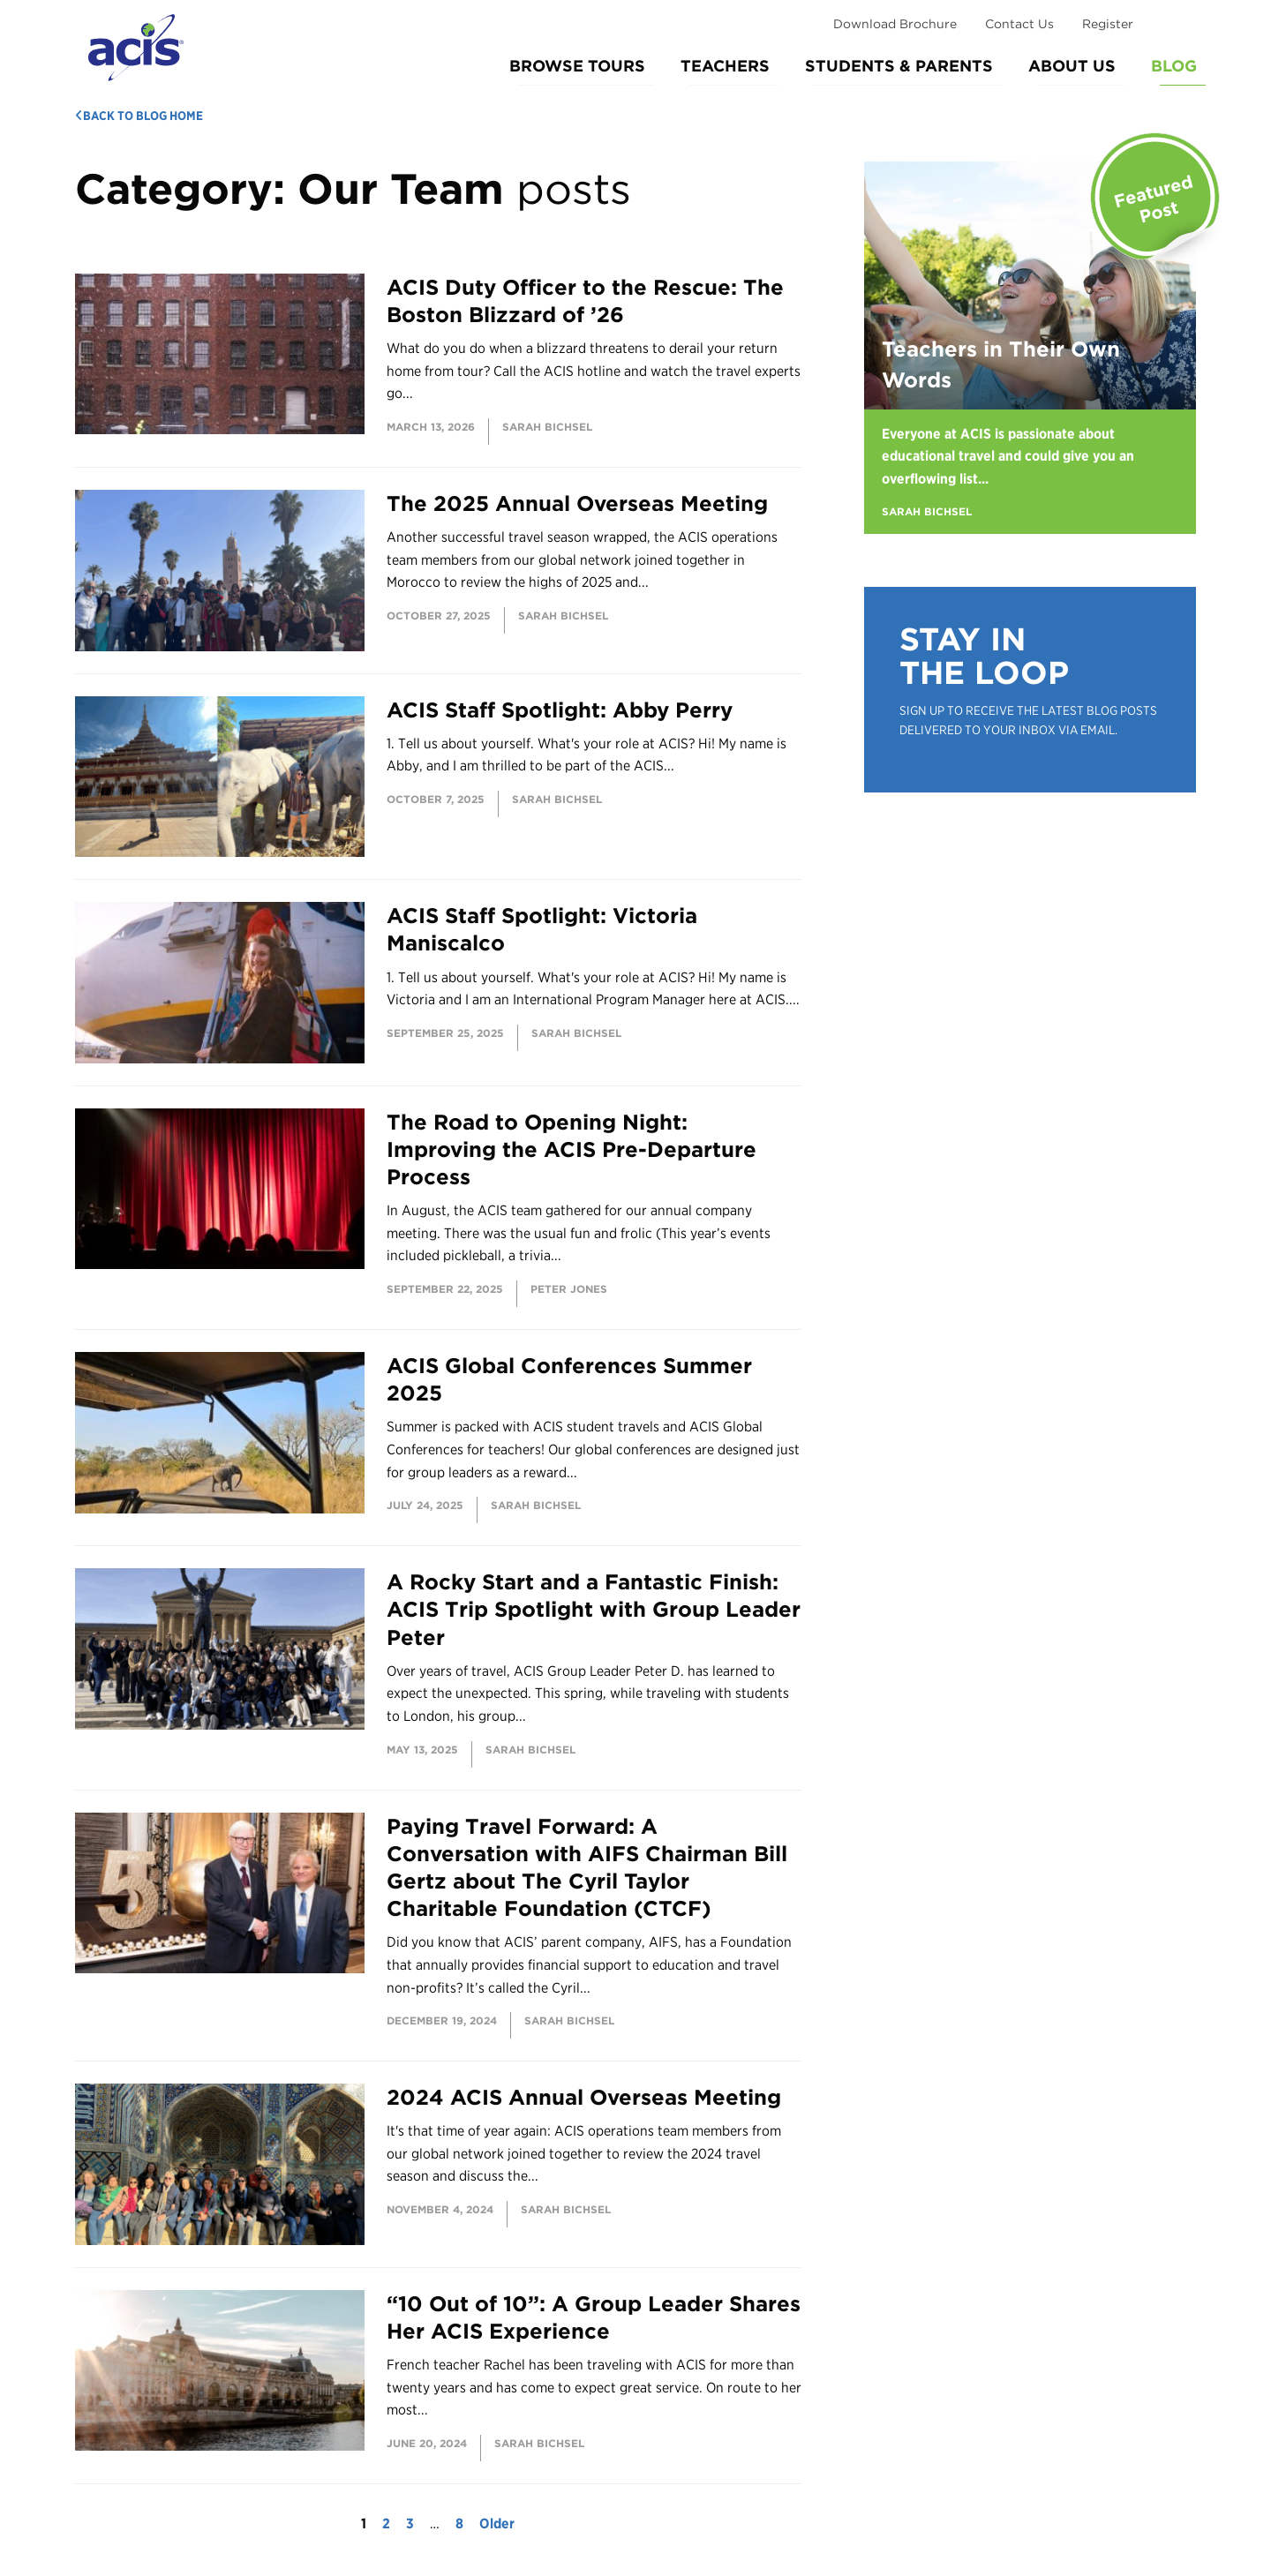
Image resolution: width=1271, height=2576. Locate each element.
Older (497, 2523)
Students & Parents (899, 65)
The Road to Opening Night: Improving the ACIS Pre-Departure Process (571, 1149)
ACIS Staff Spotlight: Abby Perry (560, 710)
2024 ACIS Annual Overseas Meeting (584, 2097)
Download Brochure (895, 24)
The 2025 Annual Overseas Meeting (577, 503)
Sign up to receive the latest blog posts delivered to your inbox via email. (1028, 720)
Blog (1174, 65)
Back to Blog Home (139, 116)
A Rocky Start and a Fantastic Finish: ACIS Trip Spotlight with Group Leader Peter (594, 1609)
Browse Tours (577, 65)
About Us (1072, 65)
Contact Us (1019, 24)
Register (1107, 24)
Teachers (725, 65)
